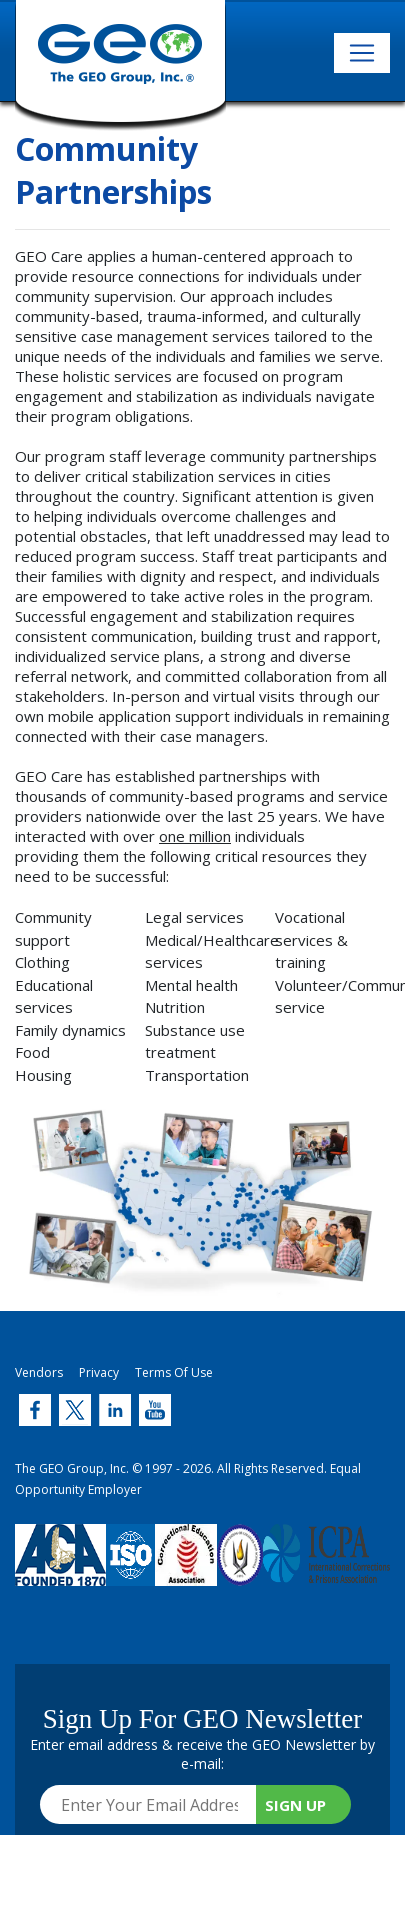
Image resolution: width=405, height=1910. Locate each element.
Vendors (39, 1372)
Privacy (99, 1372)
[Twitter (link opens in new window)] (35, 1410)
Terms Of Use (174, 1372)
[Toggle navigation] (362, 53)
